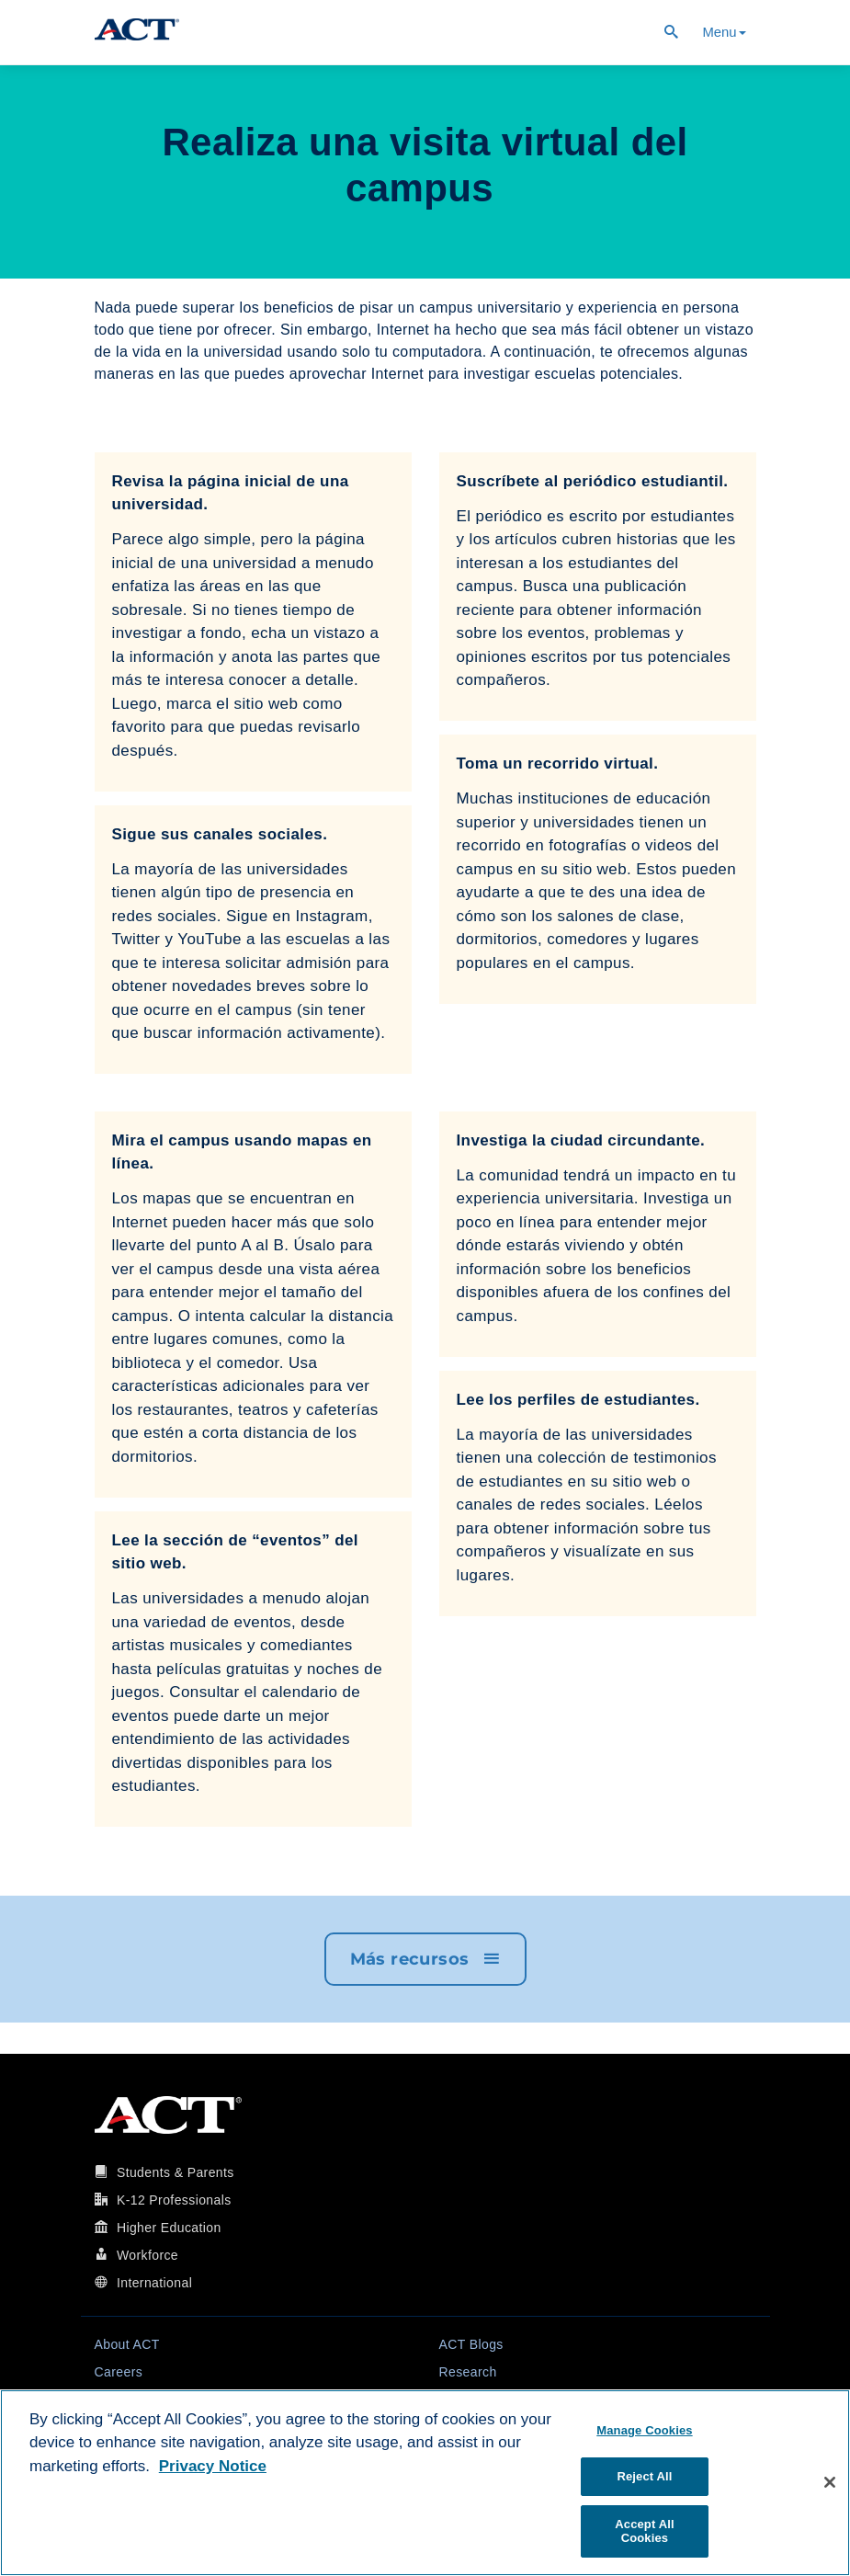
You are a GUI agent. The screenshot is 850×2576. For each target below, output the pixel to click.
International (154, 2282)
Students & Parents (175, 2172)
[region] (425, 2482)
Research (468, 2372)
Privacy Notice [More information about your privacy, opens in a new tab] (212, 2466)
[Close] (830, 2482)
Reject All (644, 2476)
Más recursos (425, 1959)
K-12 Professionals (174, 2200)
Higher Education (169, 2227)
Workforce (147, 2255)
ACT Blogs (471, 2344)
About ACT (127, 2344)
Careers (119, 2372)
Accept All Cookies (644, 2531)
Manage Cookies (644, 2430)
